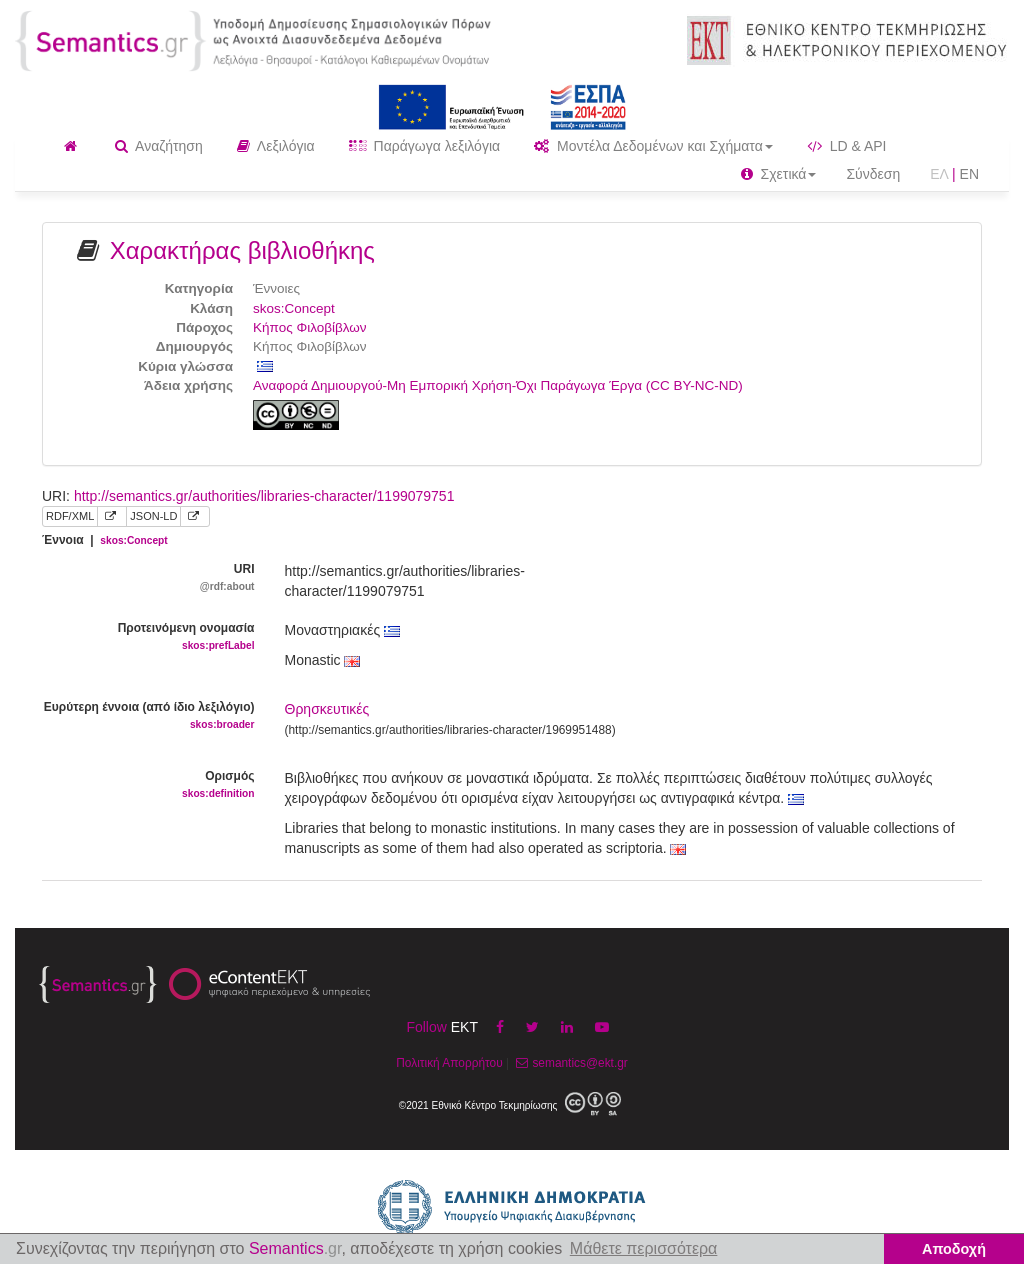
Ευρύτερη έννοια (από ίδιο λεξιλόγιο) (148, 716)
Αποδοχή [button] (954, 1249)
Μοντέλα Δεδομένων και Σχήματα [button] (653, 146)
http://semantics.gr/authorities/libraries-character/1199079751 (264, 496)
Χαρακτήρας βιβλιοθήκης (242, 250)
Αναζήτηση (159, 146)
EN (969, 174)
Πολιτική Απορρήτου (449, 1063)
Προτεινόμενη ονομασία (148, 637)
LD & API (847, 146)
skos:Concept (294, 308)
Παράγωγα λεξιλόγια (424, 146)
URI (148, 578)
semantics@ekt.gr (569, 1063)
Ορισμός (148, 785)
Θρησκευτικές (327, 709)
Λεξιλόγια (276, 146)
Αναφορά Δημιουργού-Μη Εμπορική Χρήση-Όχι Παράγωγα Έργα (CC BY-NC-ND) (498, 385)
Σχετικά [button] (779, 174)
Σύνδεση (873, 174)
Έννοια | (105, 540)
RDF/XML (70, 516)
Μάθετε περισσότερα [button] (644, 1248)
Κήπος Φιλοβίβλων (310, 327)
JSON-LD (153, 516)
